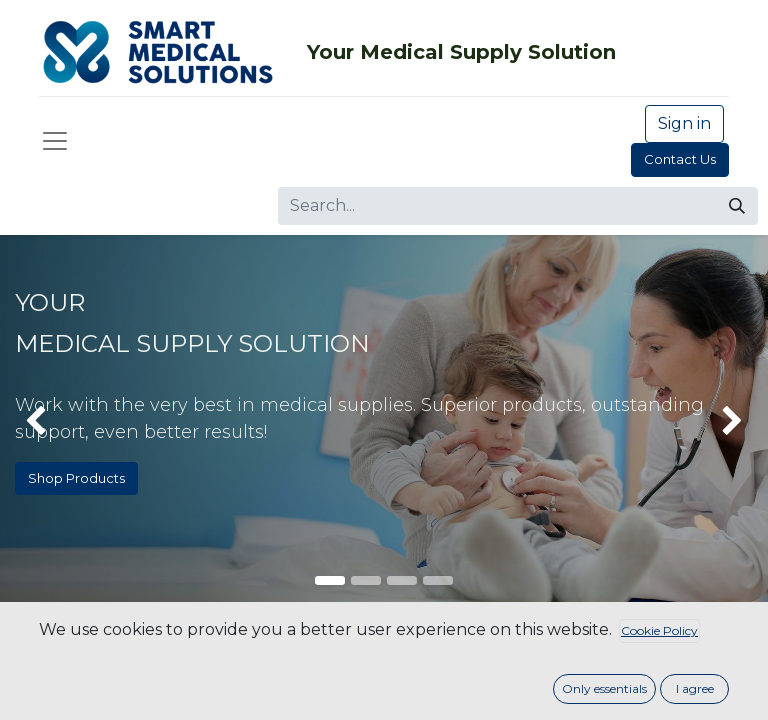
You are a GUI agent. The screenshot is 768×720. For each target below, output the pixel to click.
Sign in (684, 123)
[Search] (737, 206)
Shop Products (76, 478)
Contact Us (680, 159)
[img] (30, 422)
